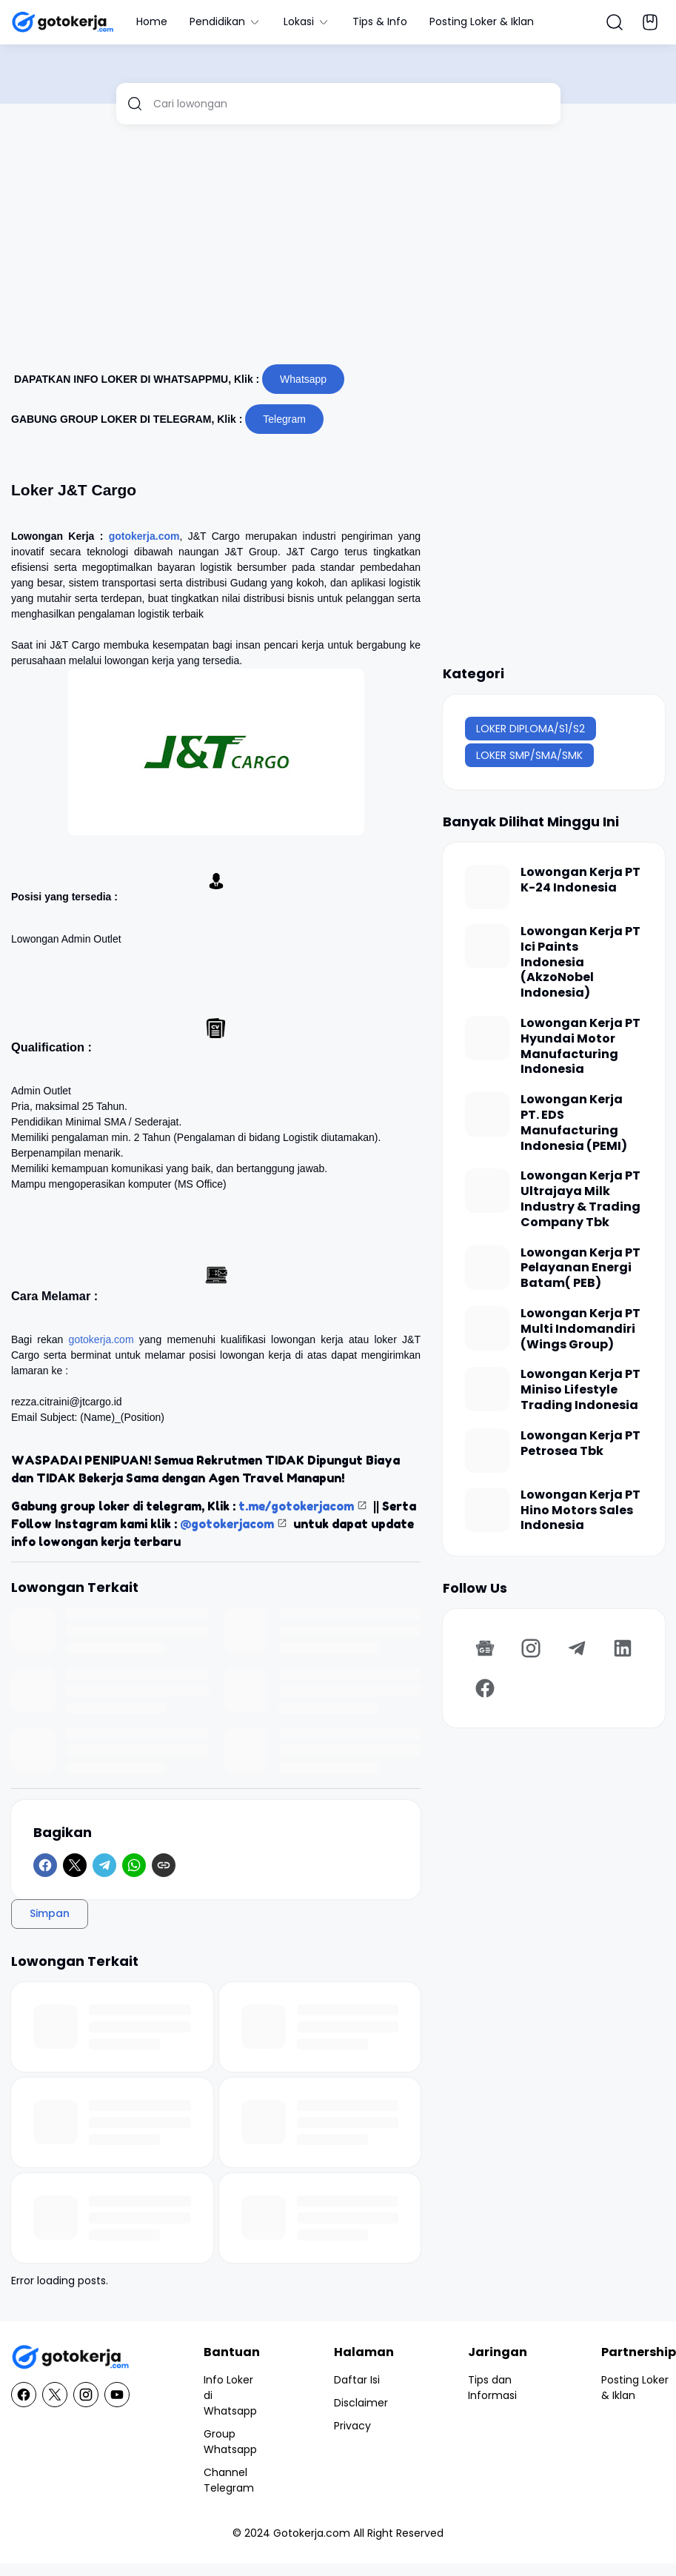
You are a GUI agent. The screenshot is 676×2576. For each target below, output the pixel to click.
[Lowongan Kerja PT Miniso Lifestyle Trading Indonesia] (487, 1389)
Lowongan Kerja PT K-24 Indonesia (580, 880)
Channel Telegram (229, 2480)
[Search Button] (614, 22)
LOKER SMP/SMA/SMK (529, 755)
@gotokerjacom (227, 1523)
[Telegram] (104, 1865)
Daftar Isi (357, 2379)
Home (151, 21)
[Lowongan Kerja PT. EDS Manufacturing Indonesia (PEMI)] (487, 1114)
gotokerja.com (144, 536)
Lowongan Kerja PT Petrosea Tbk (580, 1443)
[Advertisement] (314, 250)
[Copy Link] (163, 1865)
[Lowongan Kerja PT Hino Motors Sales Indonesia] (487, 1510)
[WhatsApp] (134, 1865)
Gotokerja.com (311, 2533)
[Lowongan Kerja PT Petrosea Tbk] (487, 1450)
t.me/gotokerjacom (296, 1506)
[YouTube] (117, 2394)
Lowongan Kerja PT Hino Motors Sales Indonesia (580, 1510)
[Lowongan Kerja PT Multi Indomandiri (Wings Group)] (487, 1328)
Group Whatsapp (230, 2441)
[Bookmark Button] (650, 22)
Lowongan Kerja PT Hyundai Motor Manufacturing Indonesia (580, 1046)
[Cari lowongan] (351, 103)
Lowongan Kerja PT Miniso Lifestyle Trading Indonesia (580, 1390)
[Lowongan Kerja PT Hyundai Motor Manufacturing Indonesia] (487, 1038)
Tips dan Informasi (492, 2387)
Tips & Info (379, 21)
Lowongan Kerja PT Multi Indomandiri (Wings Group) (580, 1329)
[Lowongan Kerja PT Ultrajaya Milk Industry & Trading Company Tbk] (487, 1190)
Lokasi (307, 21)
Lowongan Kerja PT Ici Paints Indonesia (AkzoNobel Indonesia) (580, 962)
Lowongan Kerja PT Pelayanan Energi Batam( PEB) (580, 1268)
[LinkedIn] (623, 1648)
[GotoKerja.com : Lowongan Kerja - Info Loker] (70, 2357)
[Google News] (485, 1648)
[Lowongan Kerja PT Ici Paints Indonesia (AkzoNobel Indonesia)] (487, 946)
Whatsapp (303, 379)
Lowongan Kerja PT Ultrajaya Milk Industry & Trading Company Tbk (580, 1199)
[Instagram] (531, 1648)
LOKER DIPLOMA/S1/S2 (530, 728)
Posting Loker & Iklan (481, 21)
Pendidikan (225, 21)
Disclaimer (361, 2402)
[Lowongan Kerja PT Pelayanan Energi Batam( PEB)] (487, 1267)
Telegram (284, 419)
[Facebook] (45, 1865)
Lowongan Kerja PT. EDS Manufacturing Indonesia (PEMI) (574, 1123)
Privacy (352, 2425)
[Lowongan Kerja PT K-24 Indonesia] (487, 887)
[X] (75, 1865)
